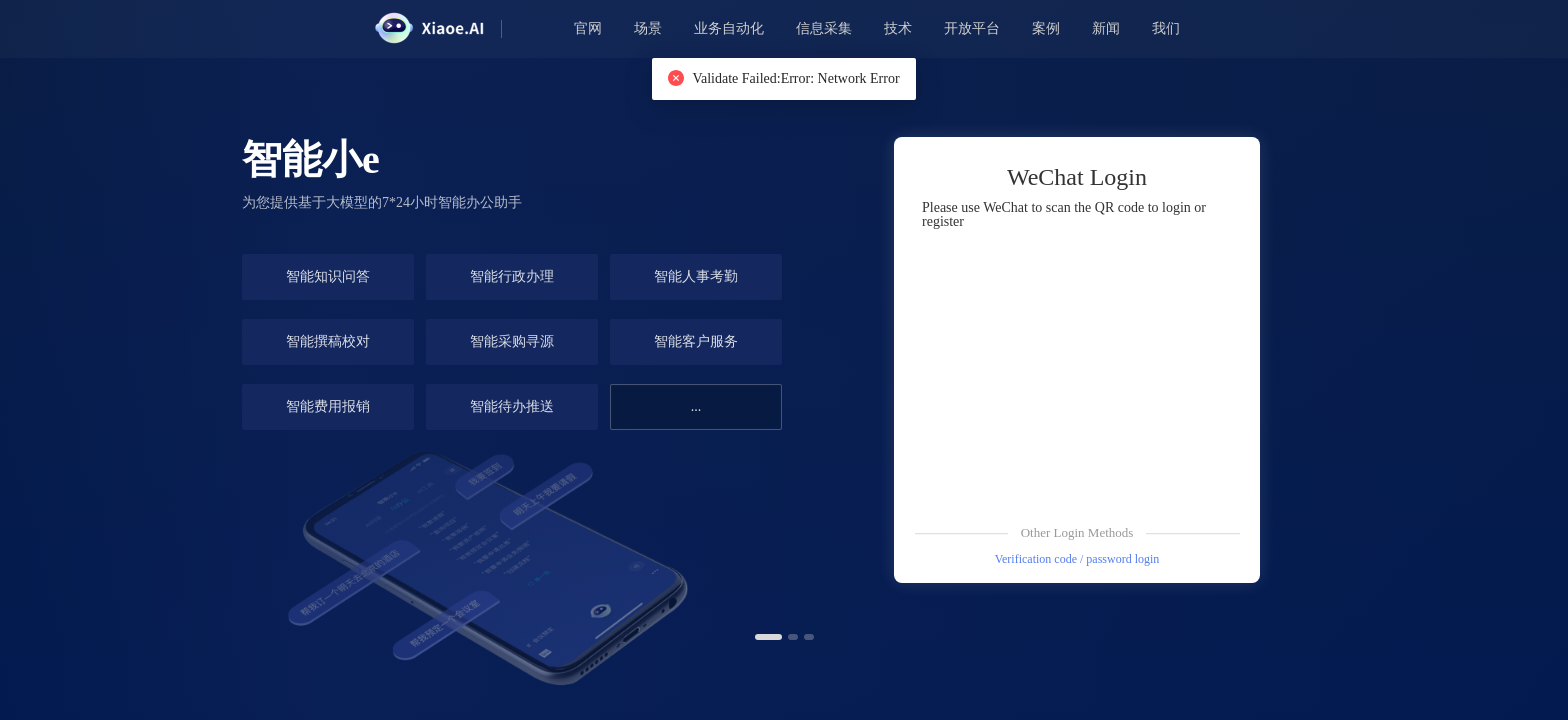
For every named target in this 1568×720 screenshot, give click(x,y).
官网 (588, 28)
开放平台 (972, 28)
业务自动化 (729, 28)
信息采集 (824, 28)
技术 (898, 28)
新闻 (1106, 28)
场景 (648, 28)
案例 (1046, 28)
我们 (1166, 28)
